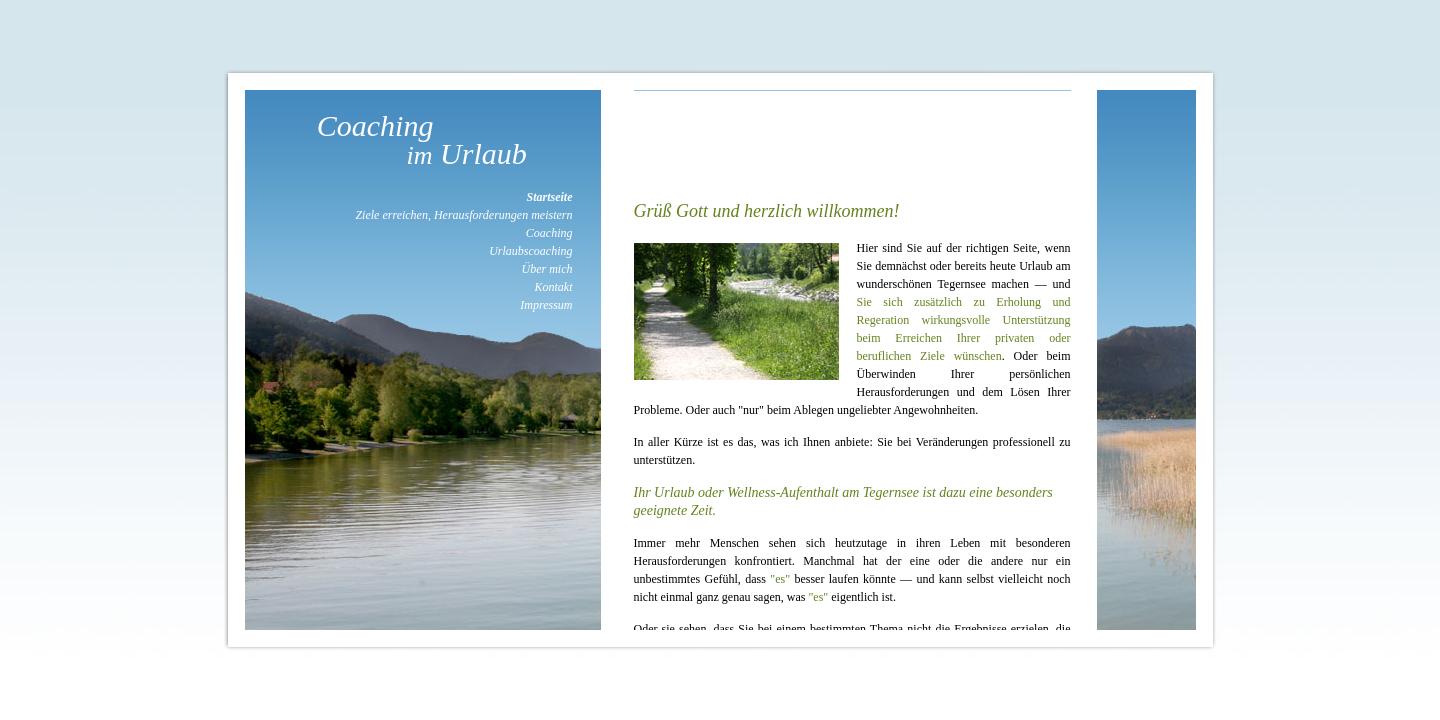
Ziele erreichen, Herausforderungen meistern (463, 215)
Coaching (549, 233)
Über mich (547, 269)
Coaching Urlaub (423, 139)
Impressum (546, 305)
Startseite (549, 197)
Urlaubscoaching (530, 251)
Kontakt (554, 287)
